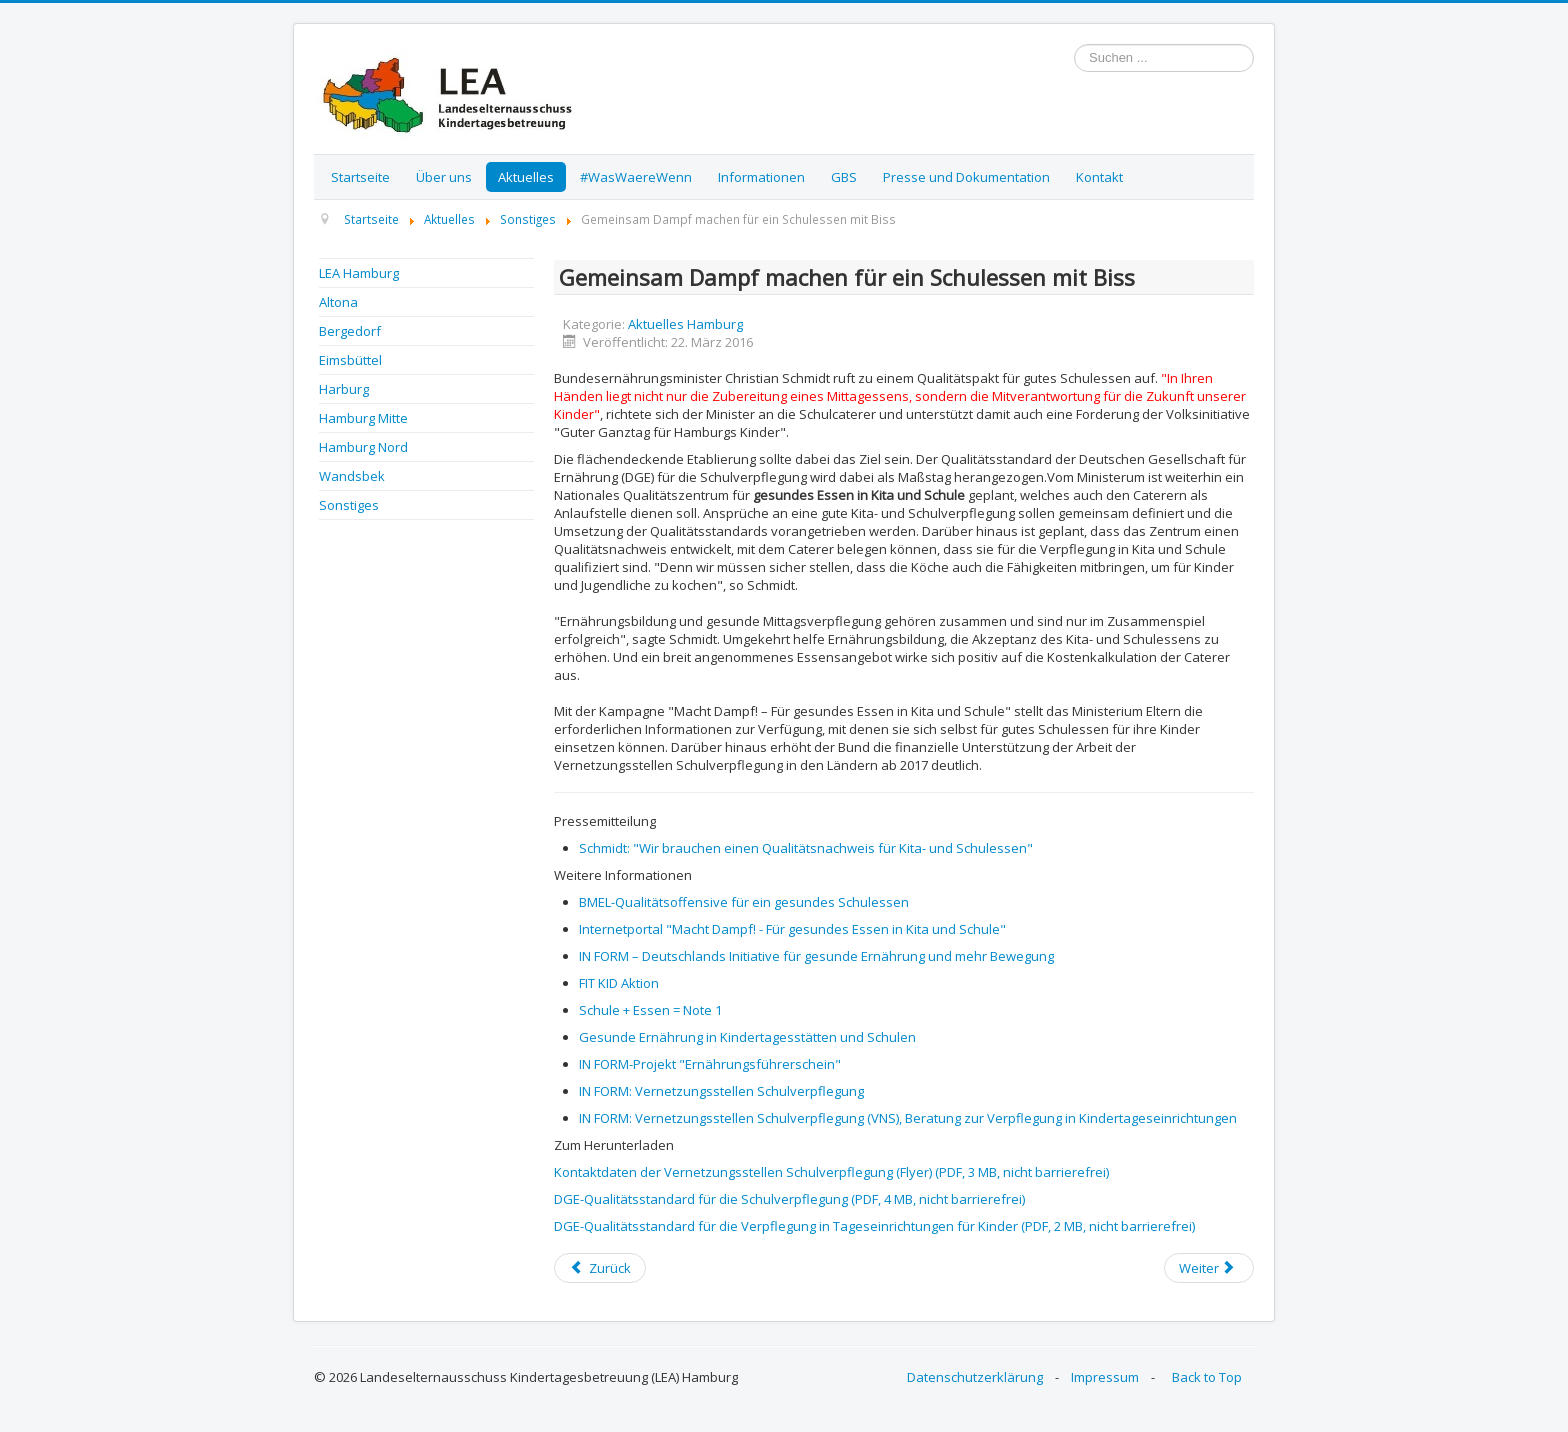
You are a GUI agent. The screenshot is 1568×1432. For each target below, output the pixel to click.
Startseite (360, 177)
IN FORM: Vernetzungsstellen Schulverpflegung (721, 1091)
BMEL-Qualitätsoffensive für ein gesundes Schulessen (744, 902)
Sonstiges (349, 505)
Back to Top (1207, 1377)
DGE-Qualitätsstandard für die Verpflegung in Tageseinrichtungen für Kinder (874, 1226)
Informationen (761, 177)
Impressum (1105, 1377)
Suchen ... (1074, 44)
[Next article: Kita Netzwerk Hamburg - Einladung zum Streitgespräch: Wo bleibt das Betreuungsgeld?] (1209, 1268)
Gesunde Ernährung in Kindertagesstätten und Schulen (747, 1037)
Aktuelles (526, 177)
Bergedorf (350, 331)
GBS (844, 177)
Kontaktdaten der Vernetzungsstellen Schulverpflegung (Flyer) (831, 1172)
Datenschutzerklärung (975, 1377)
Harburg (344, 389)
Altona (338, 302)
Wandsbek (352, 476)
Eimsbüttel (350, 360)
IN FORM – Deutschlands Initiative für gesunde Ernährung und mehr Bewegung (816, 956)
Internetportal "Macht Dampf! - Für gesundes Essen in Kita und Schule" (792, 929)
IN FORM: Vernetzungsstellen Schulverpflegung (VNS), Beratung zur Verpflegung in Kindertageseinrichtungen (908, 1118)
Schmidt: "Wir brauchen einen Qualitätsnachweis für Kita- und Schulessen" (806, 848)
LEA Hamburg (359, 273)
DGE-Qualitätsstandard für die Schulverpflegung (789, 1199)
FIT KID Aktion (619, 983)
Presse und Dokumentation (966, 177)
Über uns (444, 177)
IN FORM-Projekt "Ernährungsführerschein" (710, 1064)
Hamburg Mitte (363, 418)
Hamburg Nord (363, 447)
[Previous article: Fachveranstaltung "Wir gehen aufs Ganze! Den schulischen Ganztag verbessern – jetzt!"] (600, 1268)
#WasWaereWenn (636, 177)
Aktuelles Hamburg (685, 324)
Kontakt (1099, 177)
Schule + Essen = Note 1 (650, 1010)
